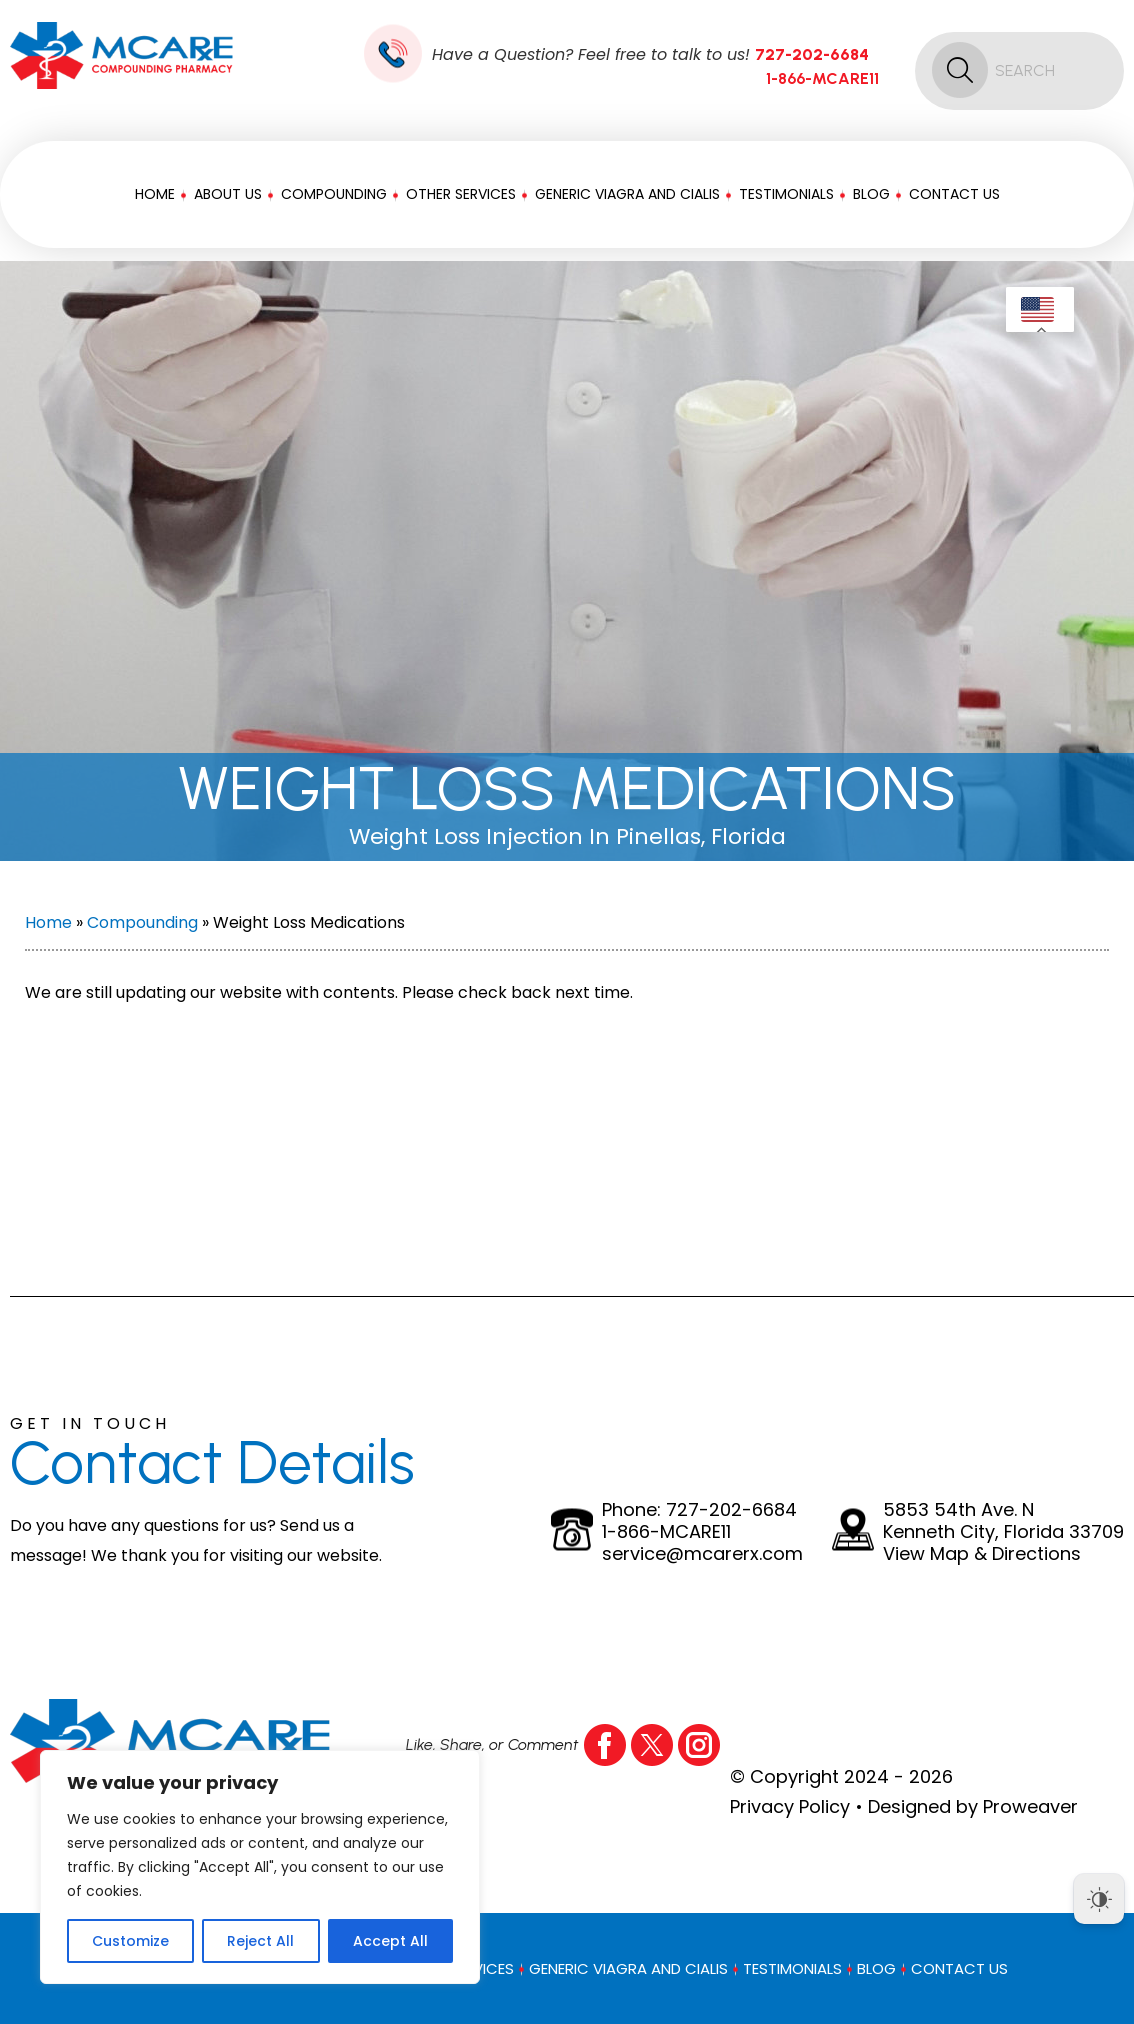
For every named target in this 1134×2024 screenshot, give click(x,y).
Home (155, 194)
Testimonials (786, 194)
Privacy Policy (790, 1806)
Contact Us (954, 194)
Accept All (390, 1941)
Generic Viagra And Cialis (627, 194)
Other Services (461, 194)
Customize (130, 1941)
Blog (871, 194)
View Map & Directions (982, 1554)
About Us (228, 194)
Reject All (260, 1941)
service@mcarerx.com (702, 1554)
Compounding (334, 194)
